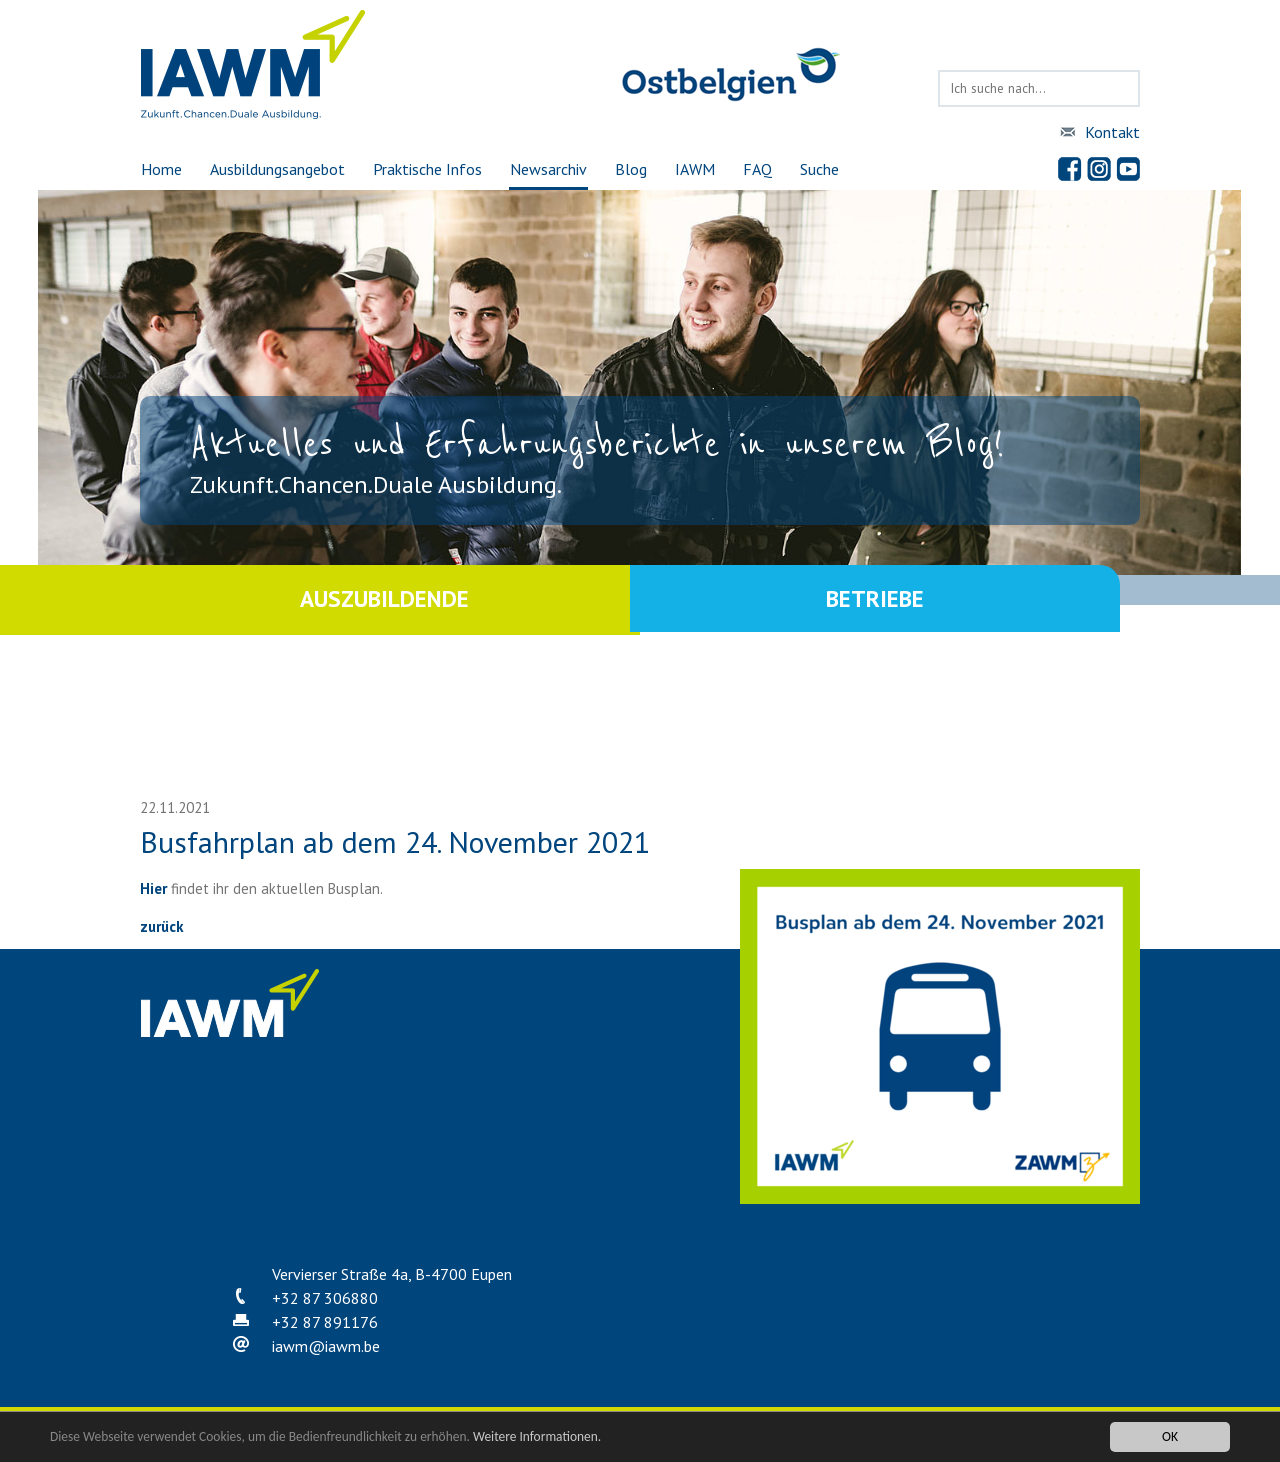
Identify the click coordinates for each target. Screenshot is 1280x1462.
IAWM (695, 169)
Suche (820, 169)
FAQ (758, 169)
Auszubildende (390, 599)
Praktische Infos (427, 169)
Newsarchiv (548, 169)
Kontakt (1112, 132)
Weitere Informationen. (543, 1439)
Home (160, 169)
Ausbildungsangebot (276, 169)
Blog (631, 169)
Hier (153, 888)
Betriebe (890, 599)
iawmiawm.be (326, 1346)
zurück (162, 926)
